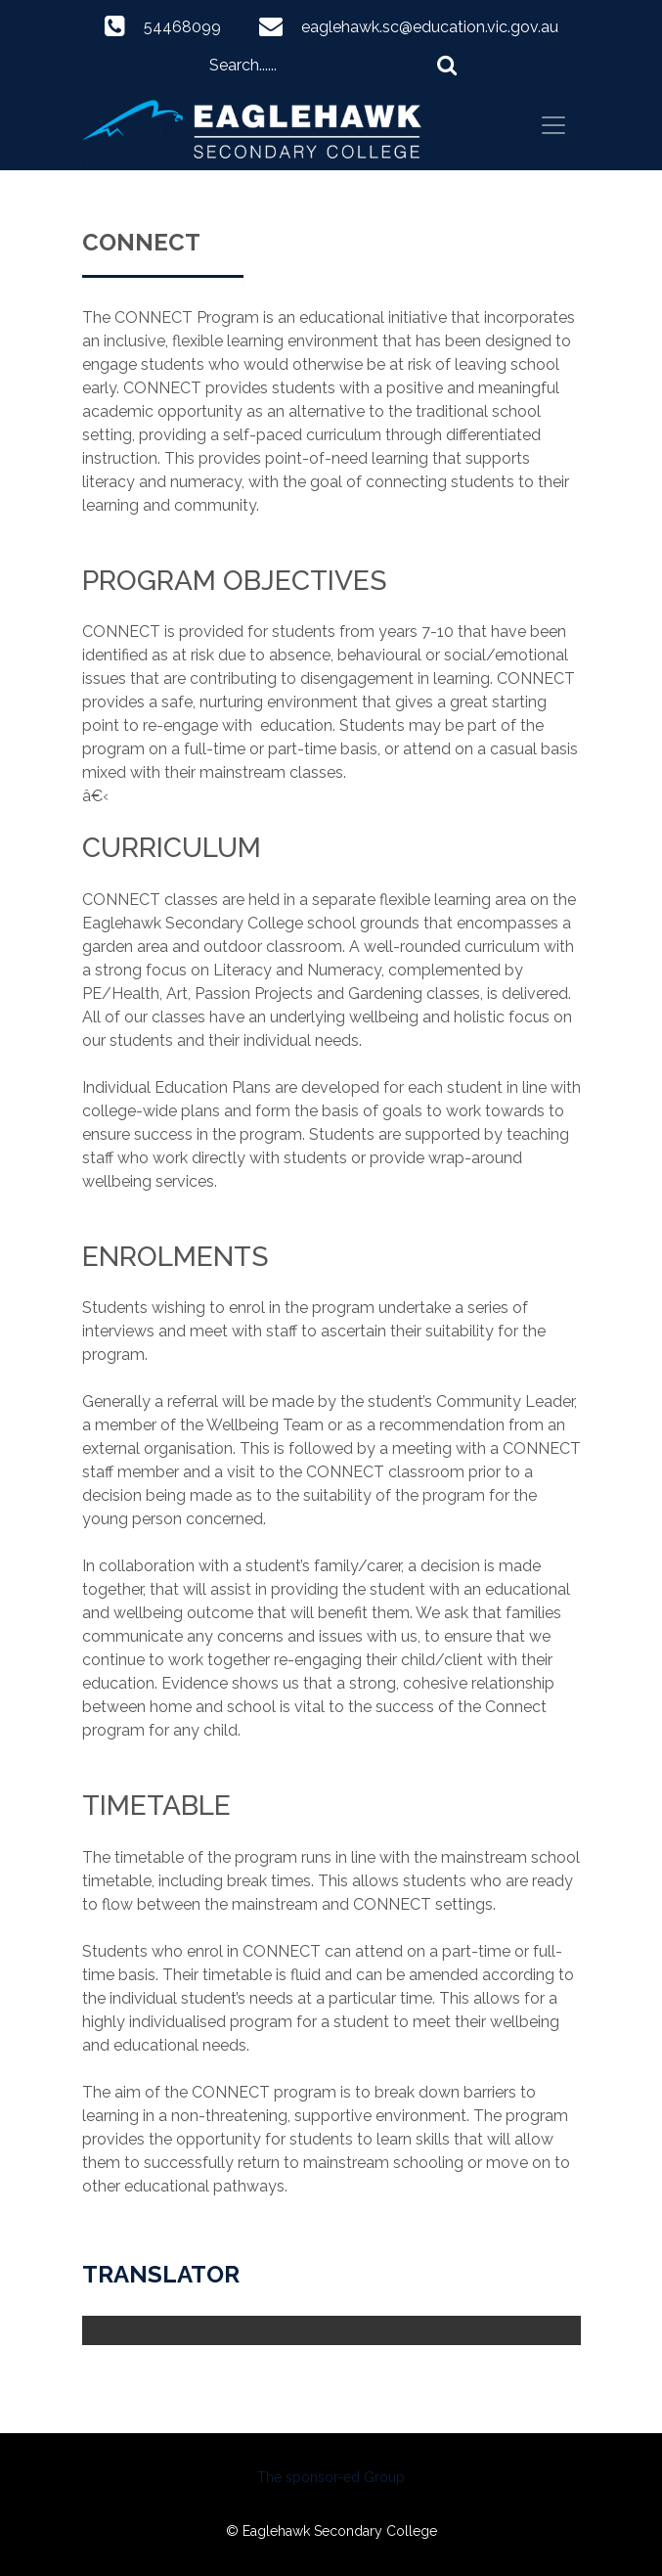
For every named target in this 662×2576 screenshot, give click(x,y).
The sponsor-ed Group (331, 2477)
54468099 (182, 27)
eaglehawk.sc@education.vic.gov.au (429, 27)
